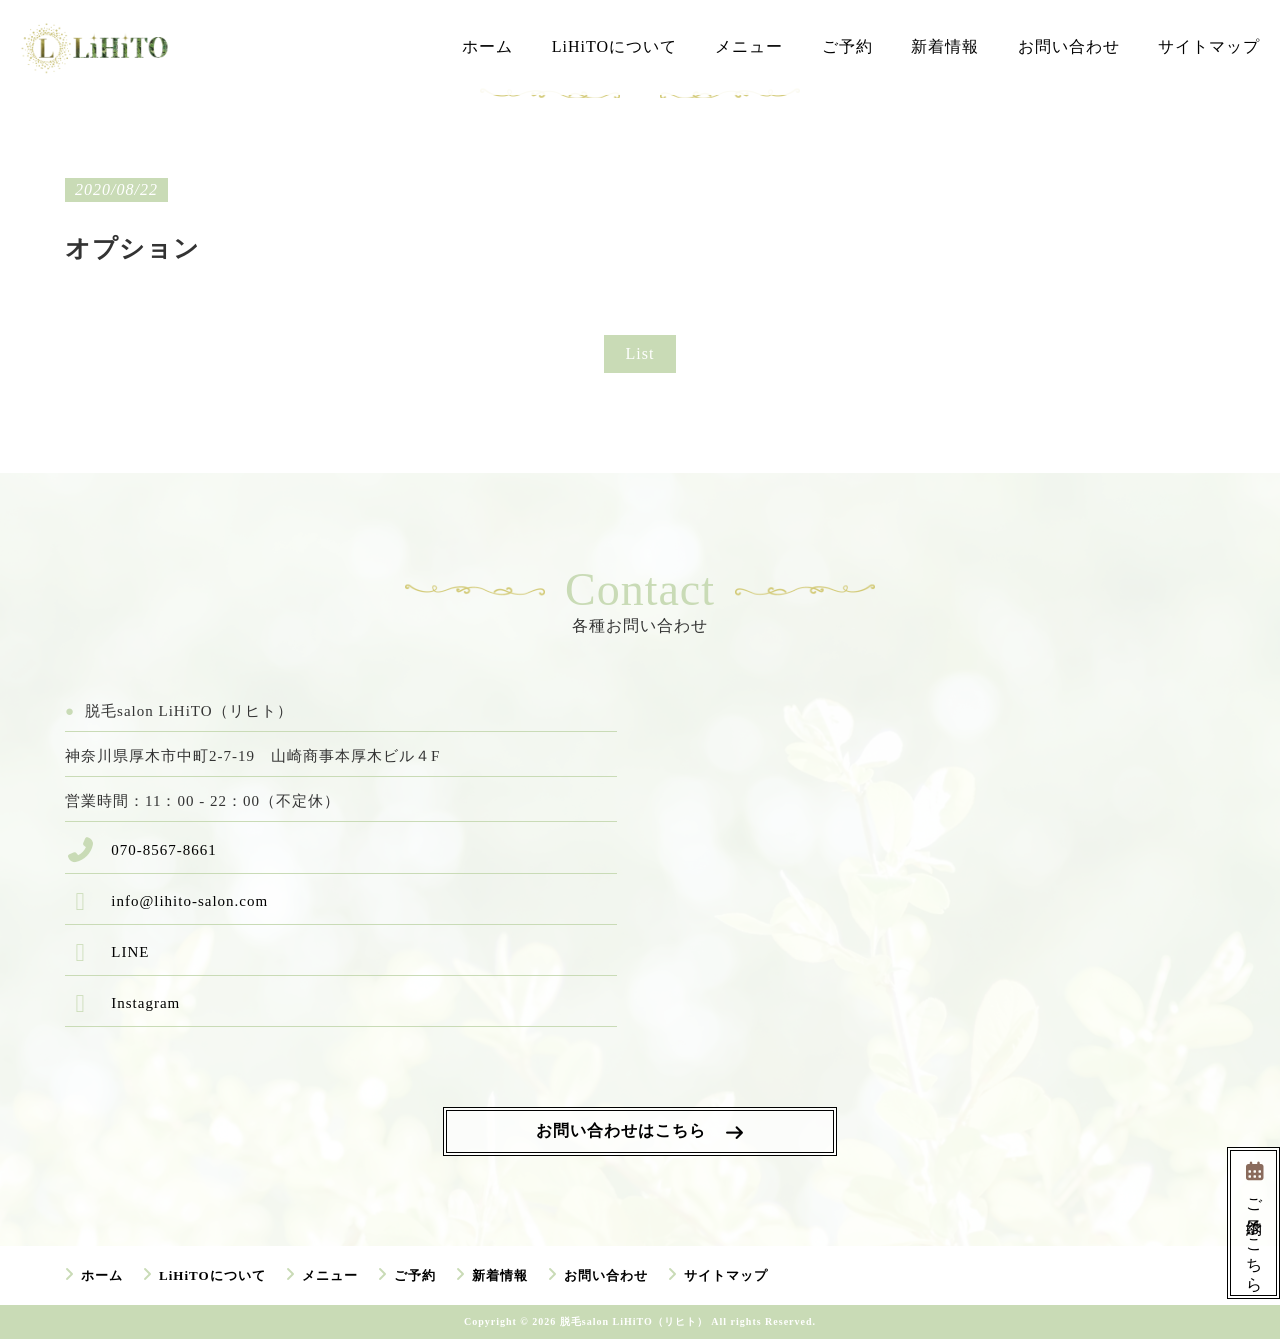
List (640, 353)
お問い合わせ (1069, 46)
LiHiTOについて (614, 46)
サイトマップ (1209, 46)
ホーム (487, 46)
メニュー (749, 46)
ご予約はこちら (1251, 1223)
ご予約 (847, 46)
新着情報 (945, 46)
